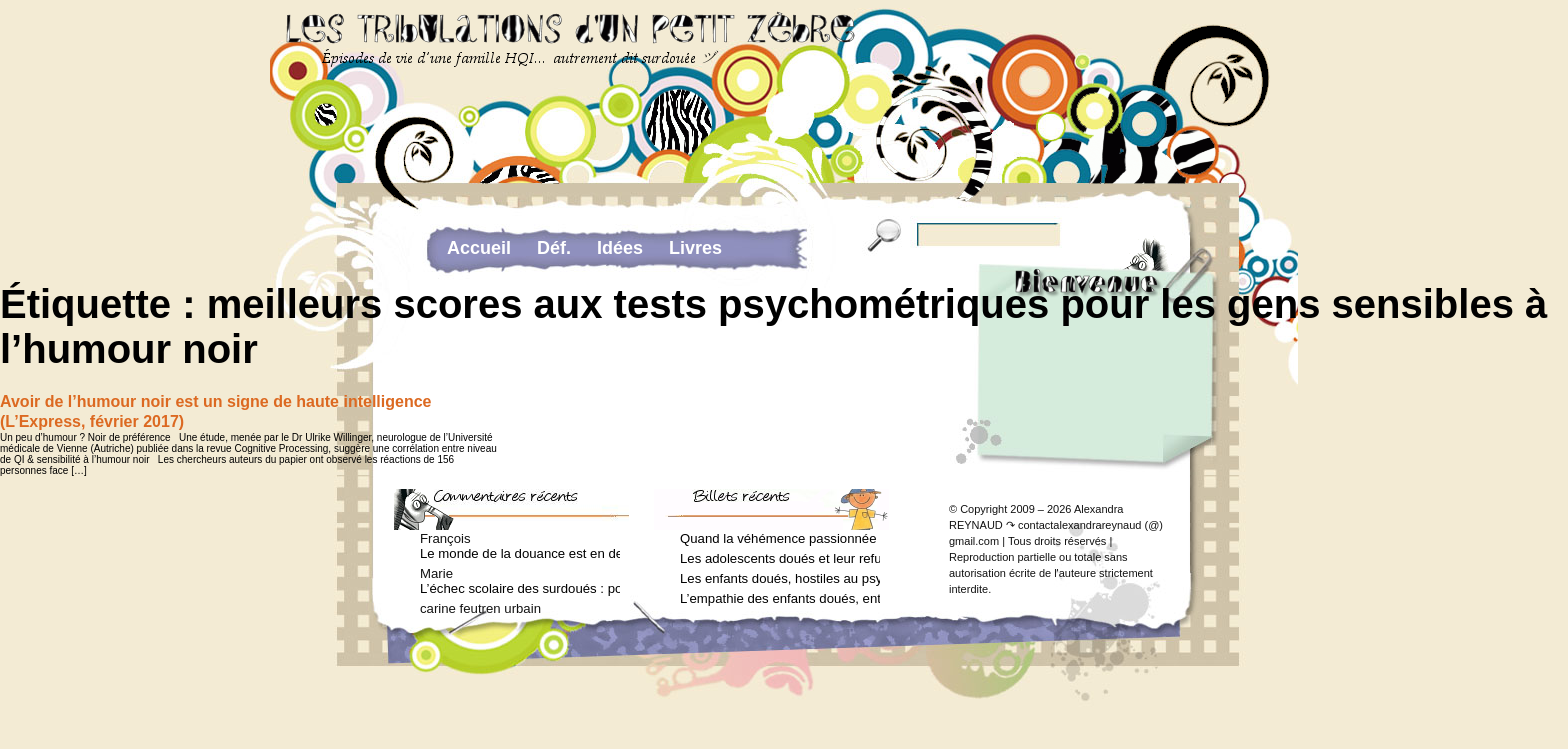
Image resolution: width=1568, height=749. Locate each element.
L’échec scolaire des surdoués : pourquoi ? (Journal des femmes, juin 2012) (520, 588)
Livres (695, 248)
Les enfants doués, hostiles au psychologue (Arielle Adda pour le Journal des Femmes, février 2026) (780, 578)
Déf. (554, 248)
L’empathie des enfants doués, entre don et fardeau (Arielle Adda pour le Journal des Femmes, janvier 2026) (780, 598)
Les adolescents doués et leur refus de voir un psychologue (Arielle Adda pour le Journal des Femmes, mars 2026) (780, 558)
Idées (620, 248)
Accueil (479, 248)
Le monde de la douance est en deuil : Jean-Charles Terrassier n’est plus (520, 553)
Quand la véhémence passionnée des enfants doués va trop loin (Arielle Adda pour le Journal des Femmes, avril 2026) (780, 538)
